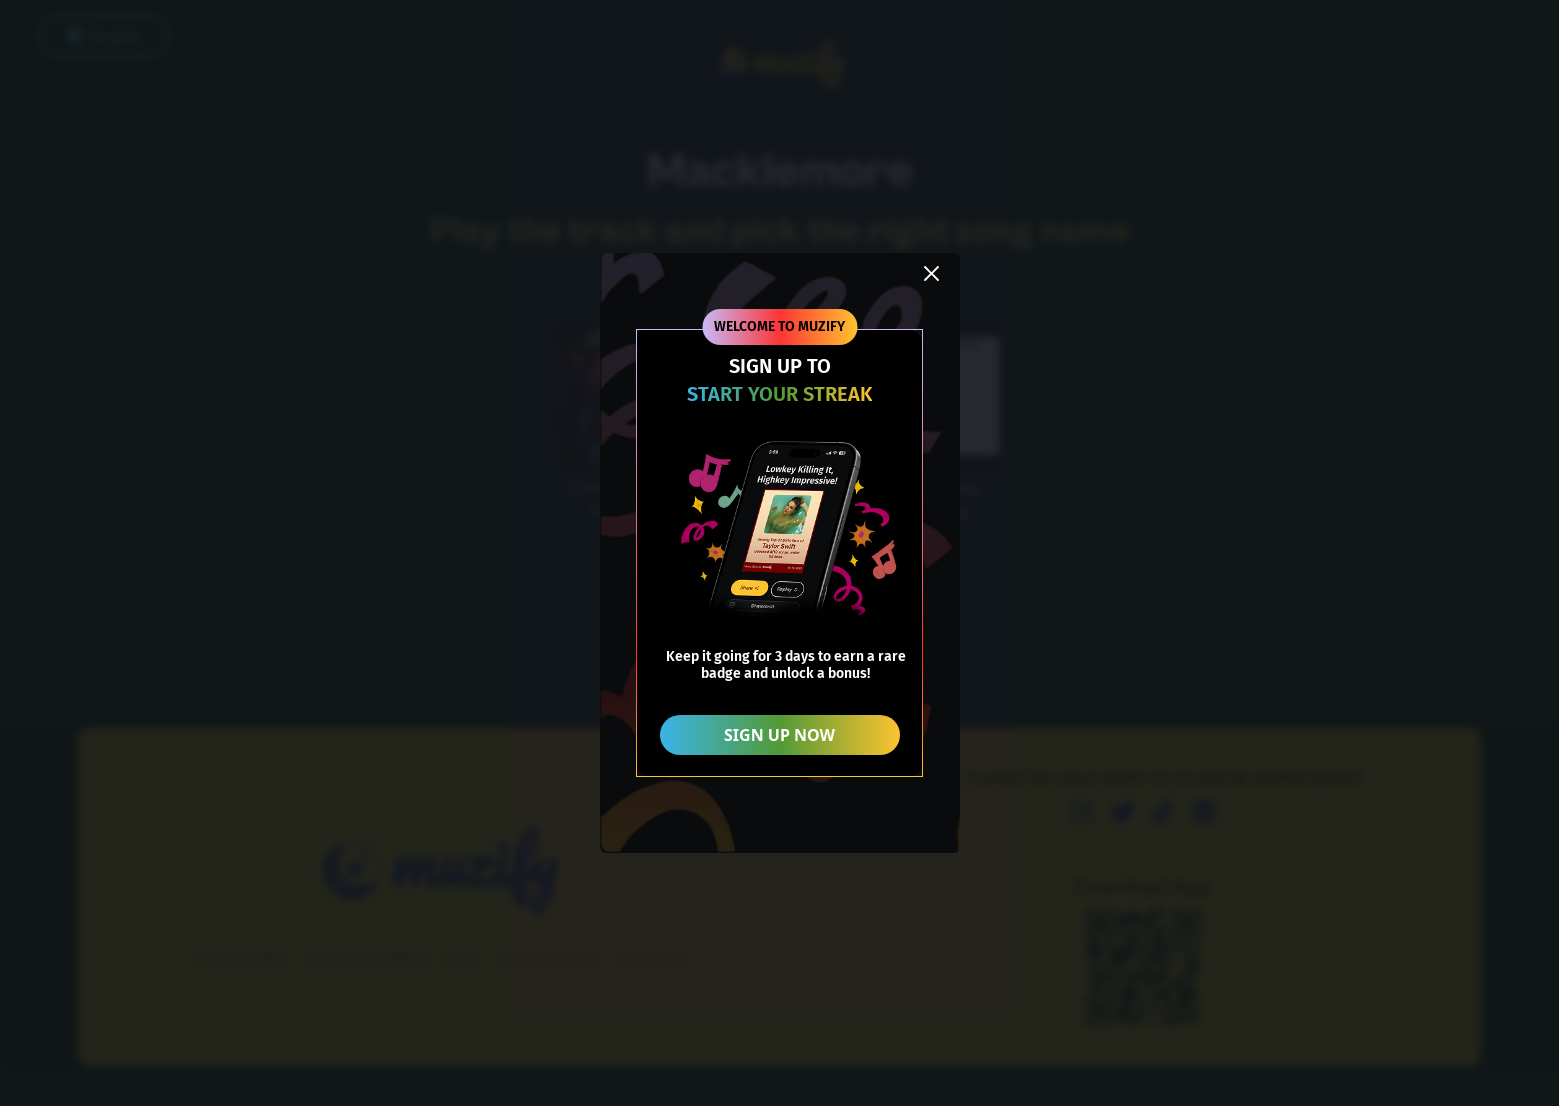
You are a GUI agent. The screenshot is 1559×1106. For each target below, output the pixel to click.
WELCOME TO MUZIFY (779, 326)
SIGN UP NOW (779, 735)
